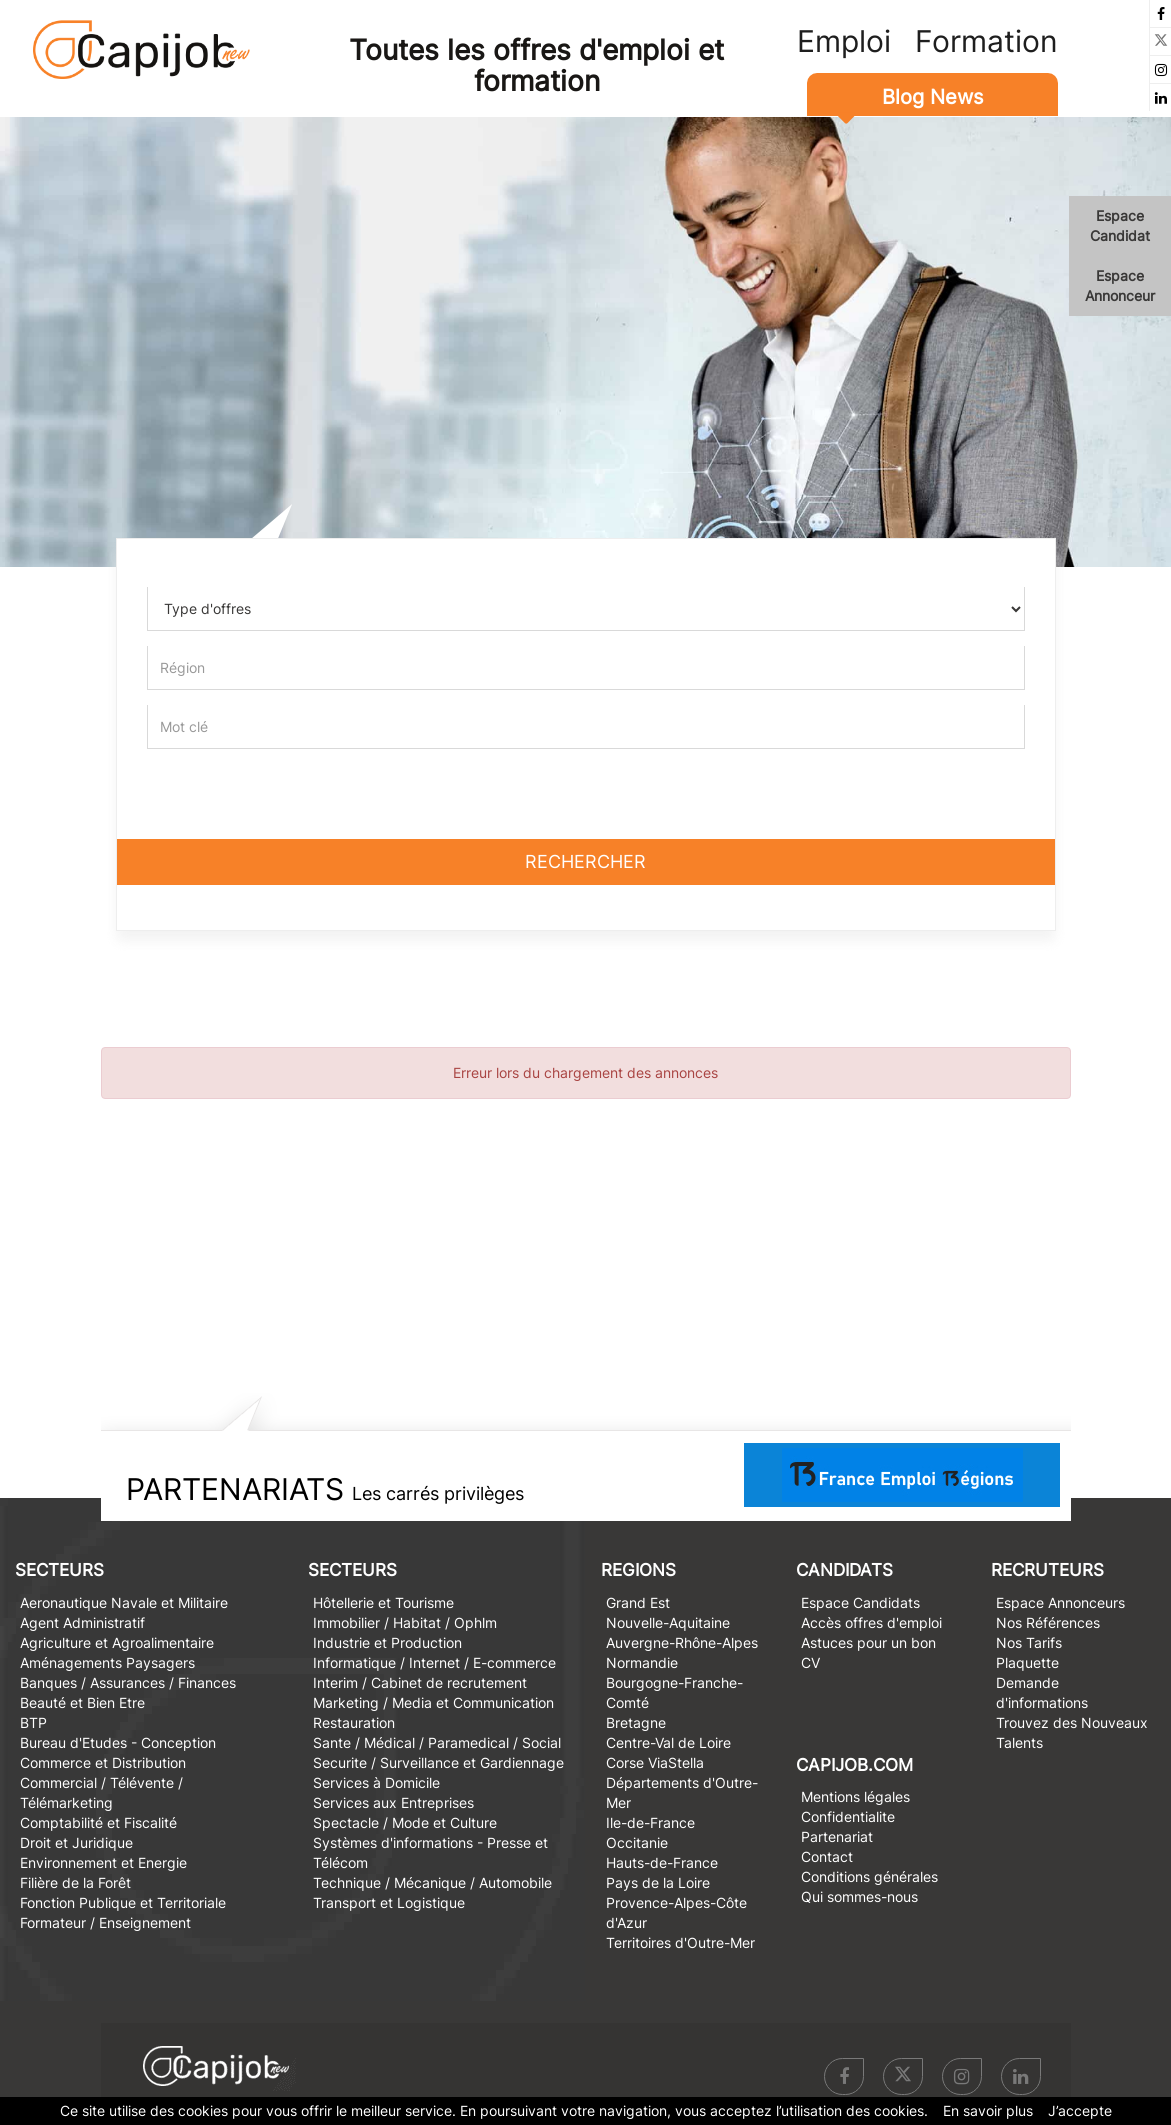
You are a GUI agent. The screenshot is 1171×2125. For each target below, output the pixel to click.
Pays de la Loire (658, 1882)
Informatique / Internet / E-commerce (434, 1662)
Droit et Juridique (76, 1842)
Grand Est (638, 1602)
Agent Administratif (82, 1622)
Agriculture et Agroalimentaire (117, 1642)
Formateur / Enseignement (105, 1922)
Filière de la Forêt (75, 1882)
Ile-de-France (650, 1822)
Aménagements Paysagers (107, 1662)
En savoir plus (988, 2110)
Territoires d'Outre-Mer (680, 1942)
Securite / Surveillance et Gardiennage (438, 1762)
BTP (33, 1722)
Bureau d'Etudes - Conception (118, 1742)
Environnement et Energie (103, 1862)
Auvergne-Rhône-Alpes (682, 1642)
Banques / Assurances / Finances (128, 1682)
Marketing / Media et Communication (433, 1702)
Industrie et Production (387, 1642)
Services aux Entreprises (393, 1802)
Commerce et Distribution (103, 1762)
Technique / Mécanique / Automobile (432, 1882)
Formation (986, 41)
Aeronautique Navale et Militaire (124, 1602)
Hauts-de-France (662, 1862)
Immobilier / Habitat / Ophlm (405, 1622)
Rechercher (585, 861)
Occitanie (637, 1842)
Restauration (354, 1722)
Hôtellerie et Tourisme (383, 1602)
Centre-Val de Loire (668, 1742)
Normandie (642, 1662)
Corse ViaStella (655, 1762)
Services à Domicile (376, 1782)
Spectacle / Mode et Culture (405, 1822)
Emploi (844, 41)
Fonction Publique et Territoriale (123, 1902)
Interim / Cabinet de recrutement (420, 1682)
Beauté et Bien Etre (82, 1702)
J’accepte (1080, 2110)
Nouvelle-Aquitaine (668, 1622)
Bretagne (636, 1722)
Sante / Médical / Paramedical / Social (437, 1742)
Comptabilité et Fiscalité (98, 1822)
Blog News (932, 97)
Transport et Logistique (389, 1902)
